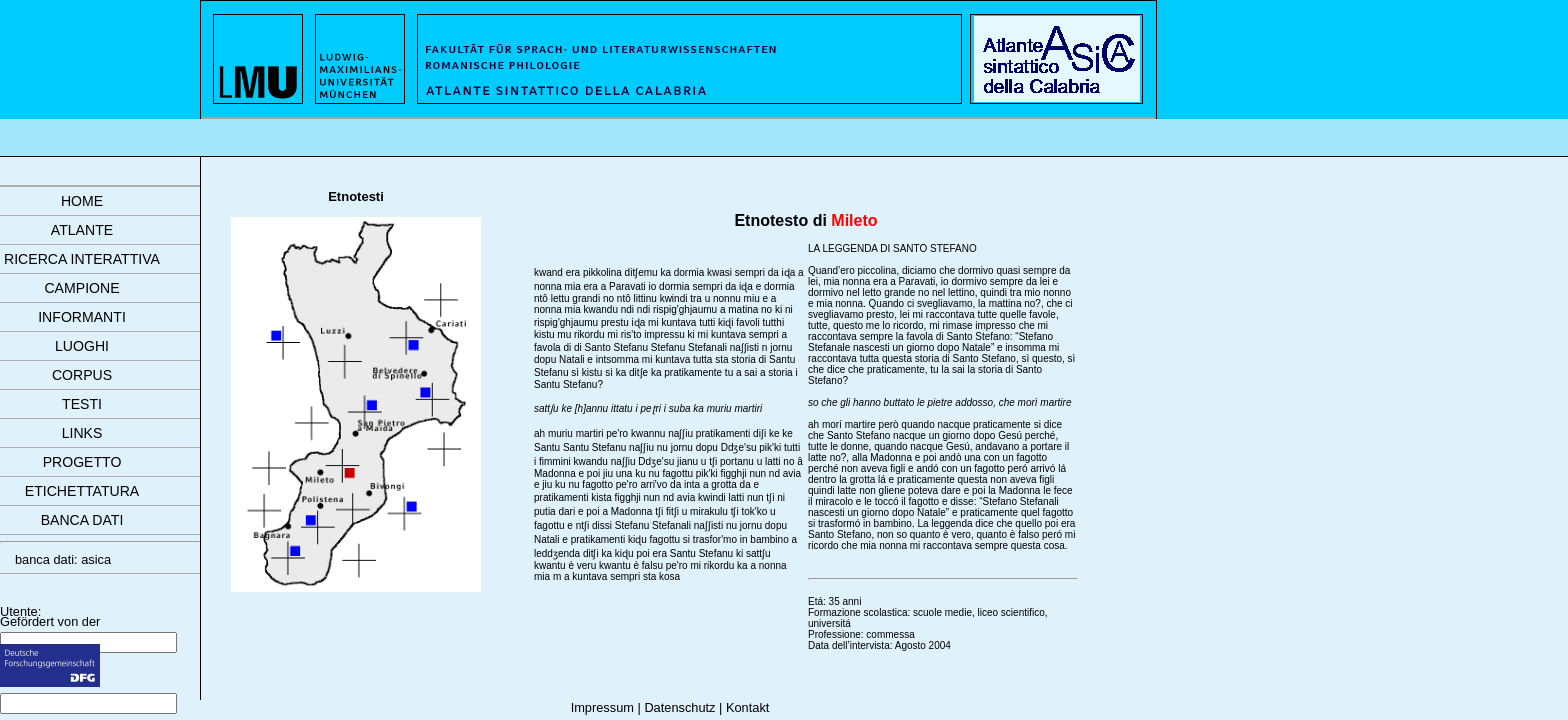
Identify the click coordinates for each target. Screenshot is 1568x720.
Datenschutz (679, 707)
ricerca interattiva (82, 259)
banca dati (82, 520)
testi (82, 404)
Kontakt (747, 707)
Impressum (602, 707)
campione (81, 288)
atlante (82, 230)
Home (82, 201)
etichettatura (82, 491)
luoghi (82, 346)
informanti (82, 317)
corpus (82, 375)
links (82, 433)
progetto (82, 462)
